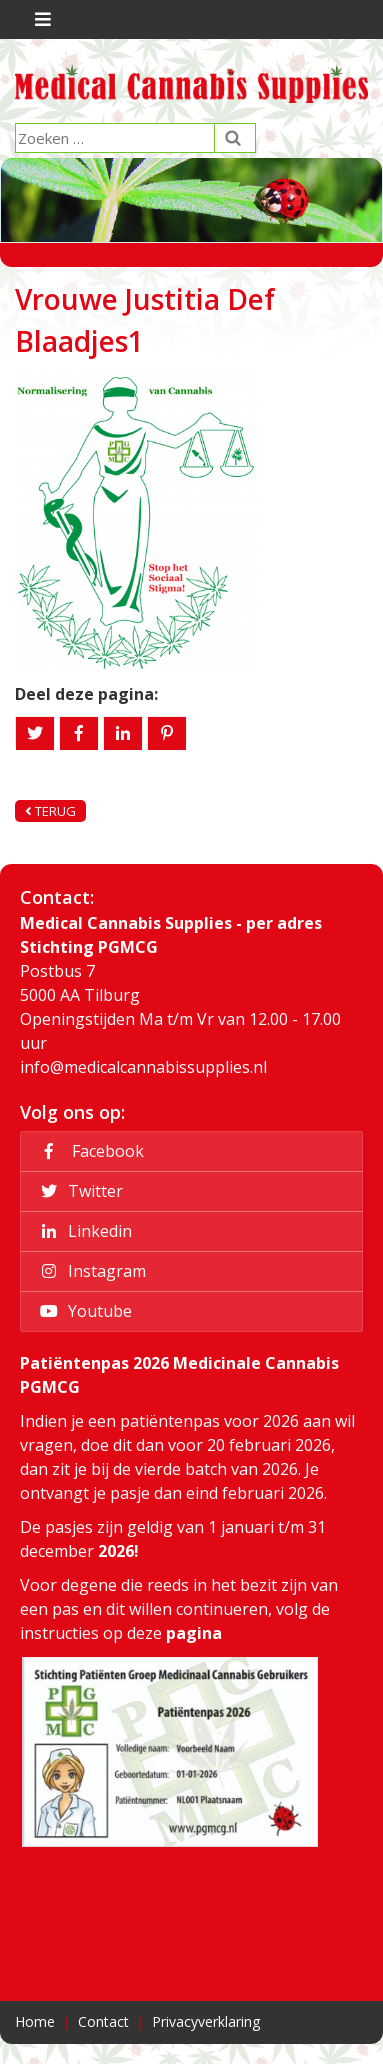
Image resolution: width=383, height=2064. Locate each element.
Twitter (78, 1191)
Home (35, 2021)
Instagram (90, 1271)
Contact (103, 2021)
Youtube (83, 1311)
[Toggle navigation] (40, 19)
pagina (194, 1633)
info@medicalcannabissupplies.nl (143, 1067)
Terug (50, 811)
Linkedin (83, 1231)
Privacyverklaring (206, 2021)
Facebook (89, 1151)
